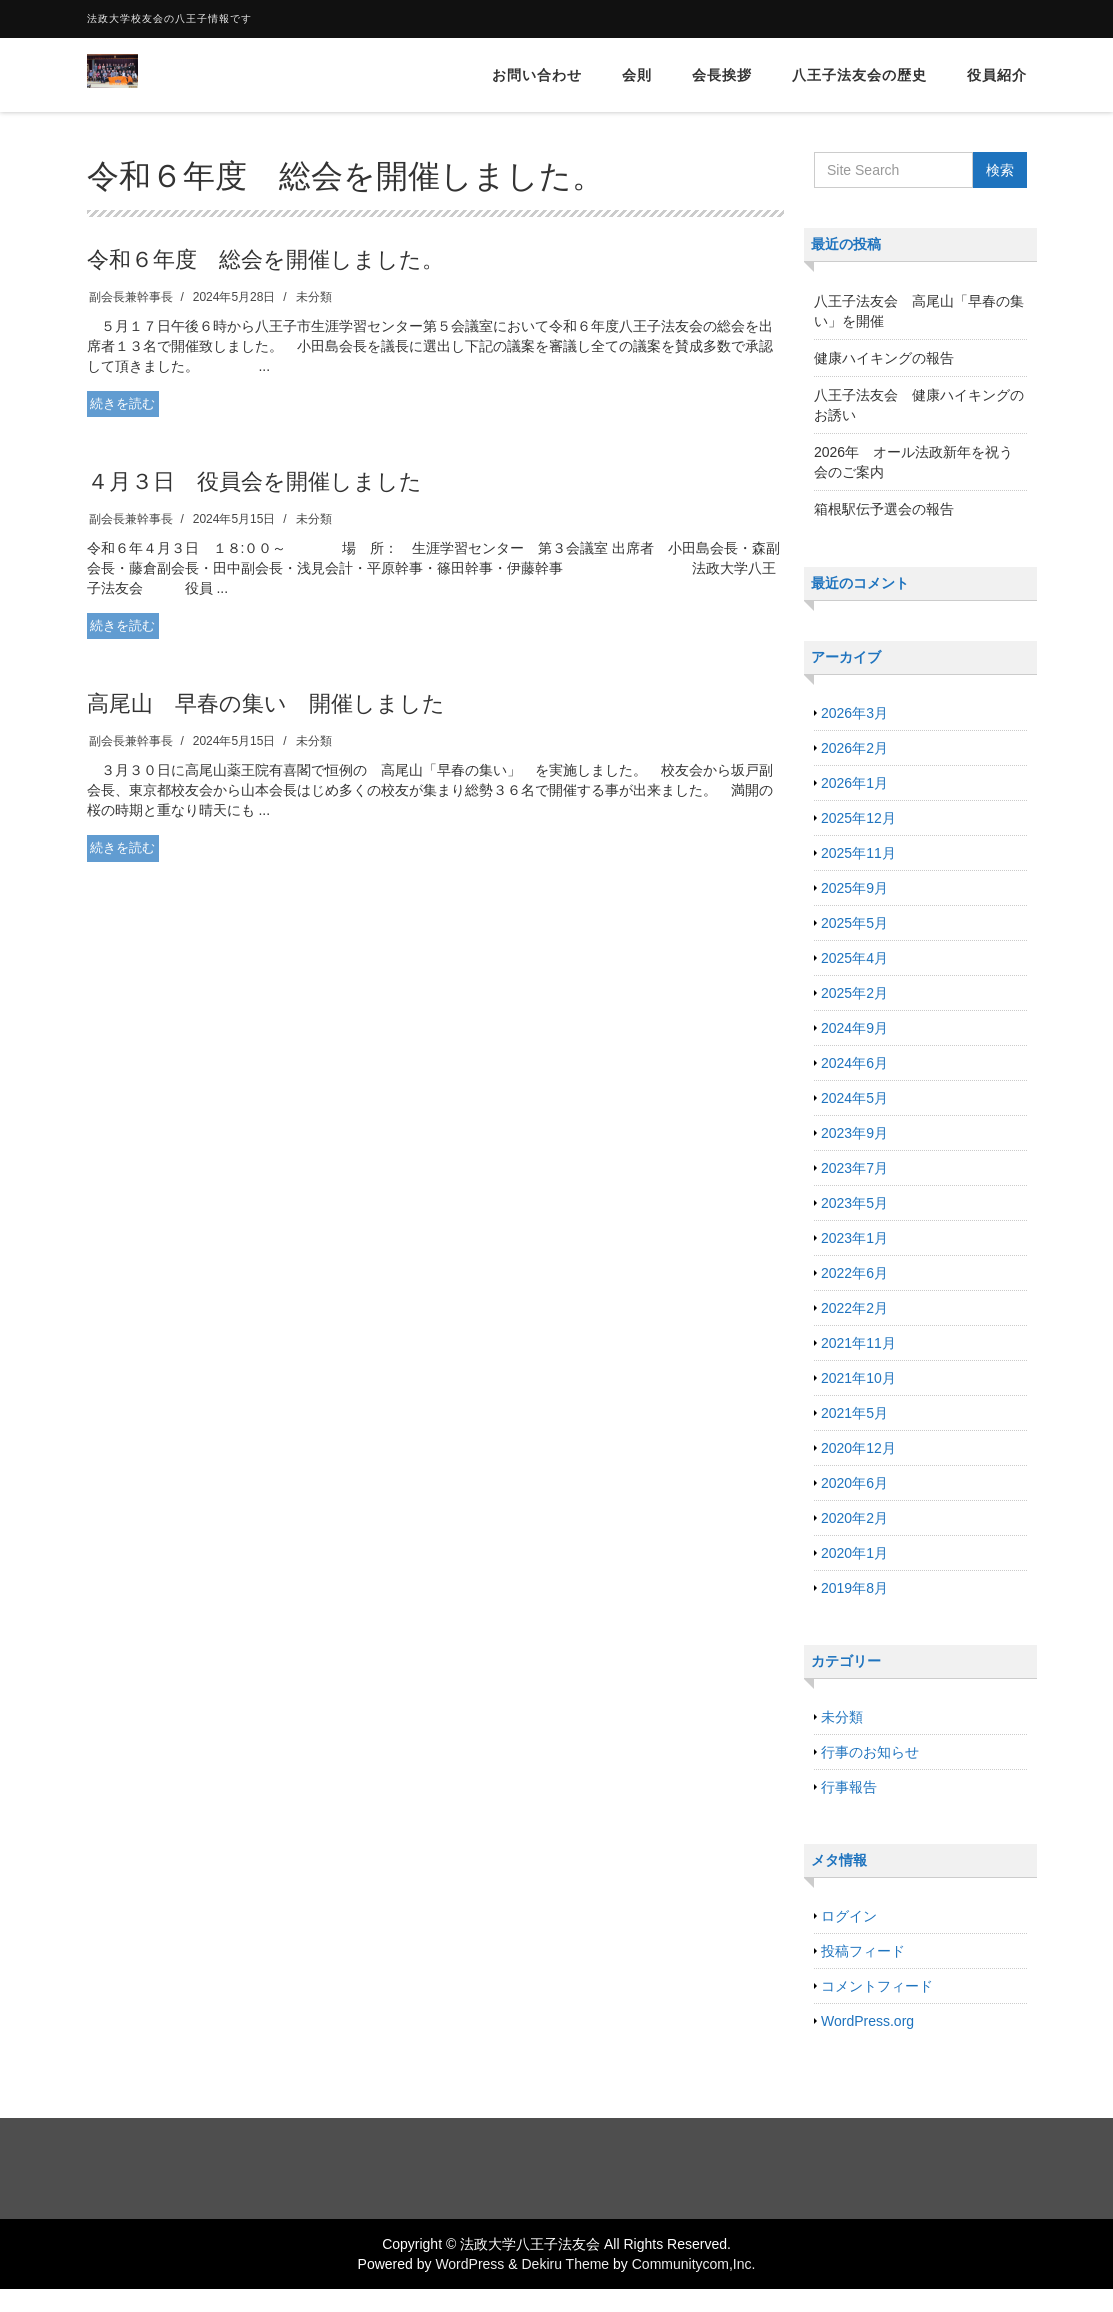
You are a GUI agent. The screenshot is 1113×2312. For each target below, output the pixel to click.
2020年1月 (854, 1553)
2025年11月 (858, 853)
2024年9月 (854, 1028)
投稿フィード (863, 1951)
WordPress (469, 2264)
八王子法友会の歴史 (859, 75)
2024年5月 (854, 1098)
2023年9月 (854, 1133)
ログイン (849, 1916)
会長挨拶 (722, 75)
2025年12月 (858, 818)
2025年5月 (854, 923)
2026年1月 (854, 783)
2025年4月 (854, 958)
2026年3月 (854, 713)
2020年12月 (858, 1448)
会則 (637, 75)
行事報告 (849, 1787)
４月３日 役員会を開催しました (254, 481)
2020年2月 (854, 1518)
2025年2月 (854, 993)
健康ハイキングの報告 (884, 358)
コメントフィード (877, 1986)
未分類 (314, 297)
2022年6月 (854, 1273)
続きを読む (122, 403)
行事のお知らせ (870, 1752)
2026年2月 (854, 748)
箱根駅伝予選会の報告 (884, 509)
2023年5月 (854, 1203)
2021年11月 (858, 1343)
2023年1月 (854, 1238)
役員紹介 (997, 75)
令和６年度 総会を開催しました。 (265, 259)
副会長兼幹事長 (131, 297)
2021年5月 (854, 1413)
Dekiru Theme (565, 2264)
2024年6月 (854, 1063)
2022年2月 (854, 1308)
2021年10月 (858, 1378)
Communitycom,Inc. (694, 2264)
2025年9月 (854, 888)
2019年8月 (854, 1588)
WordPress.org (867, 2021)
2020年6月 (854, 1483)
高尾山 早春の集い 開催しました (266, 703)
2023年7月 (854, 1168)
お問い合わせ (537, 75)
